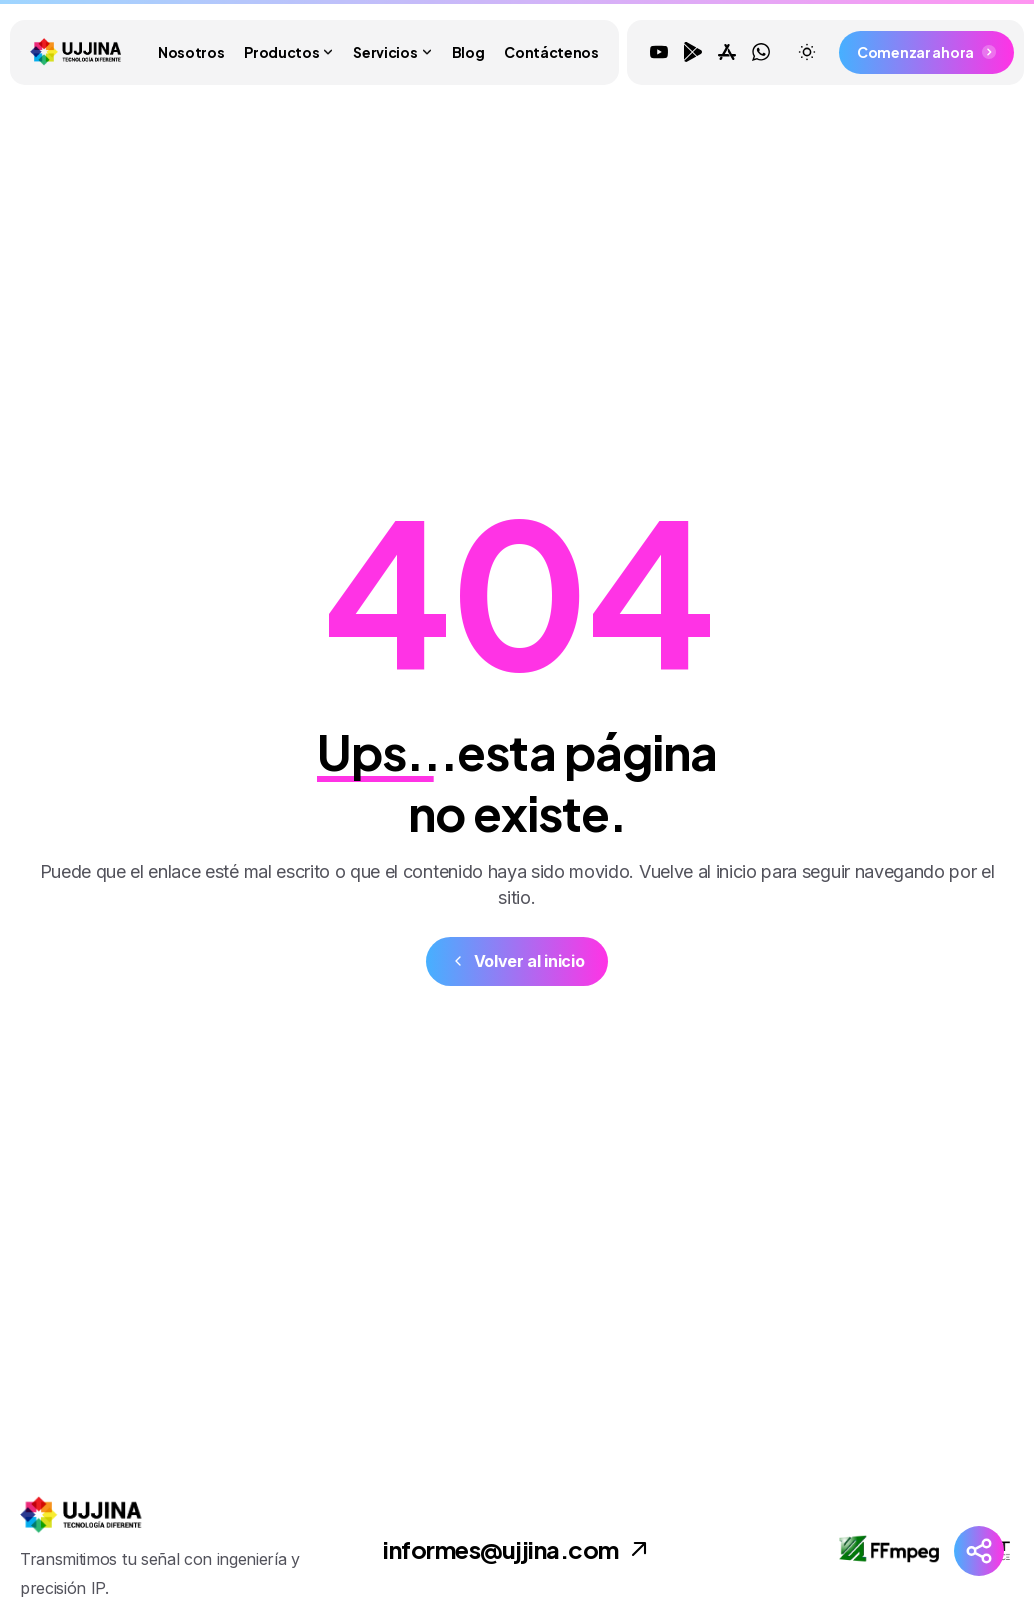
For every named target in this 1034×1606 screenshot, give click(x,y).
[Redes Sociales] (979, 1551)
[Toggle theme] (807, 52)
